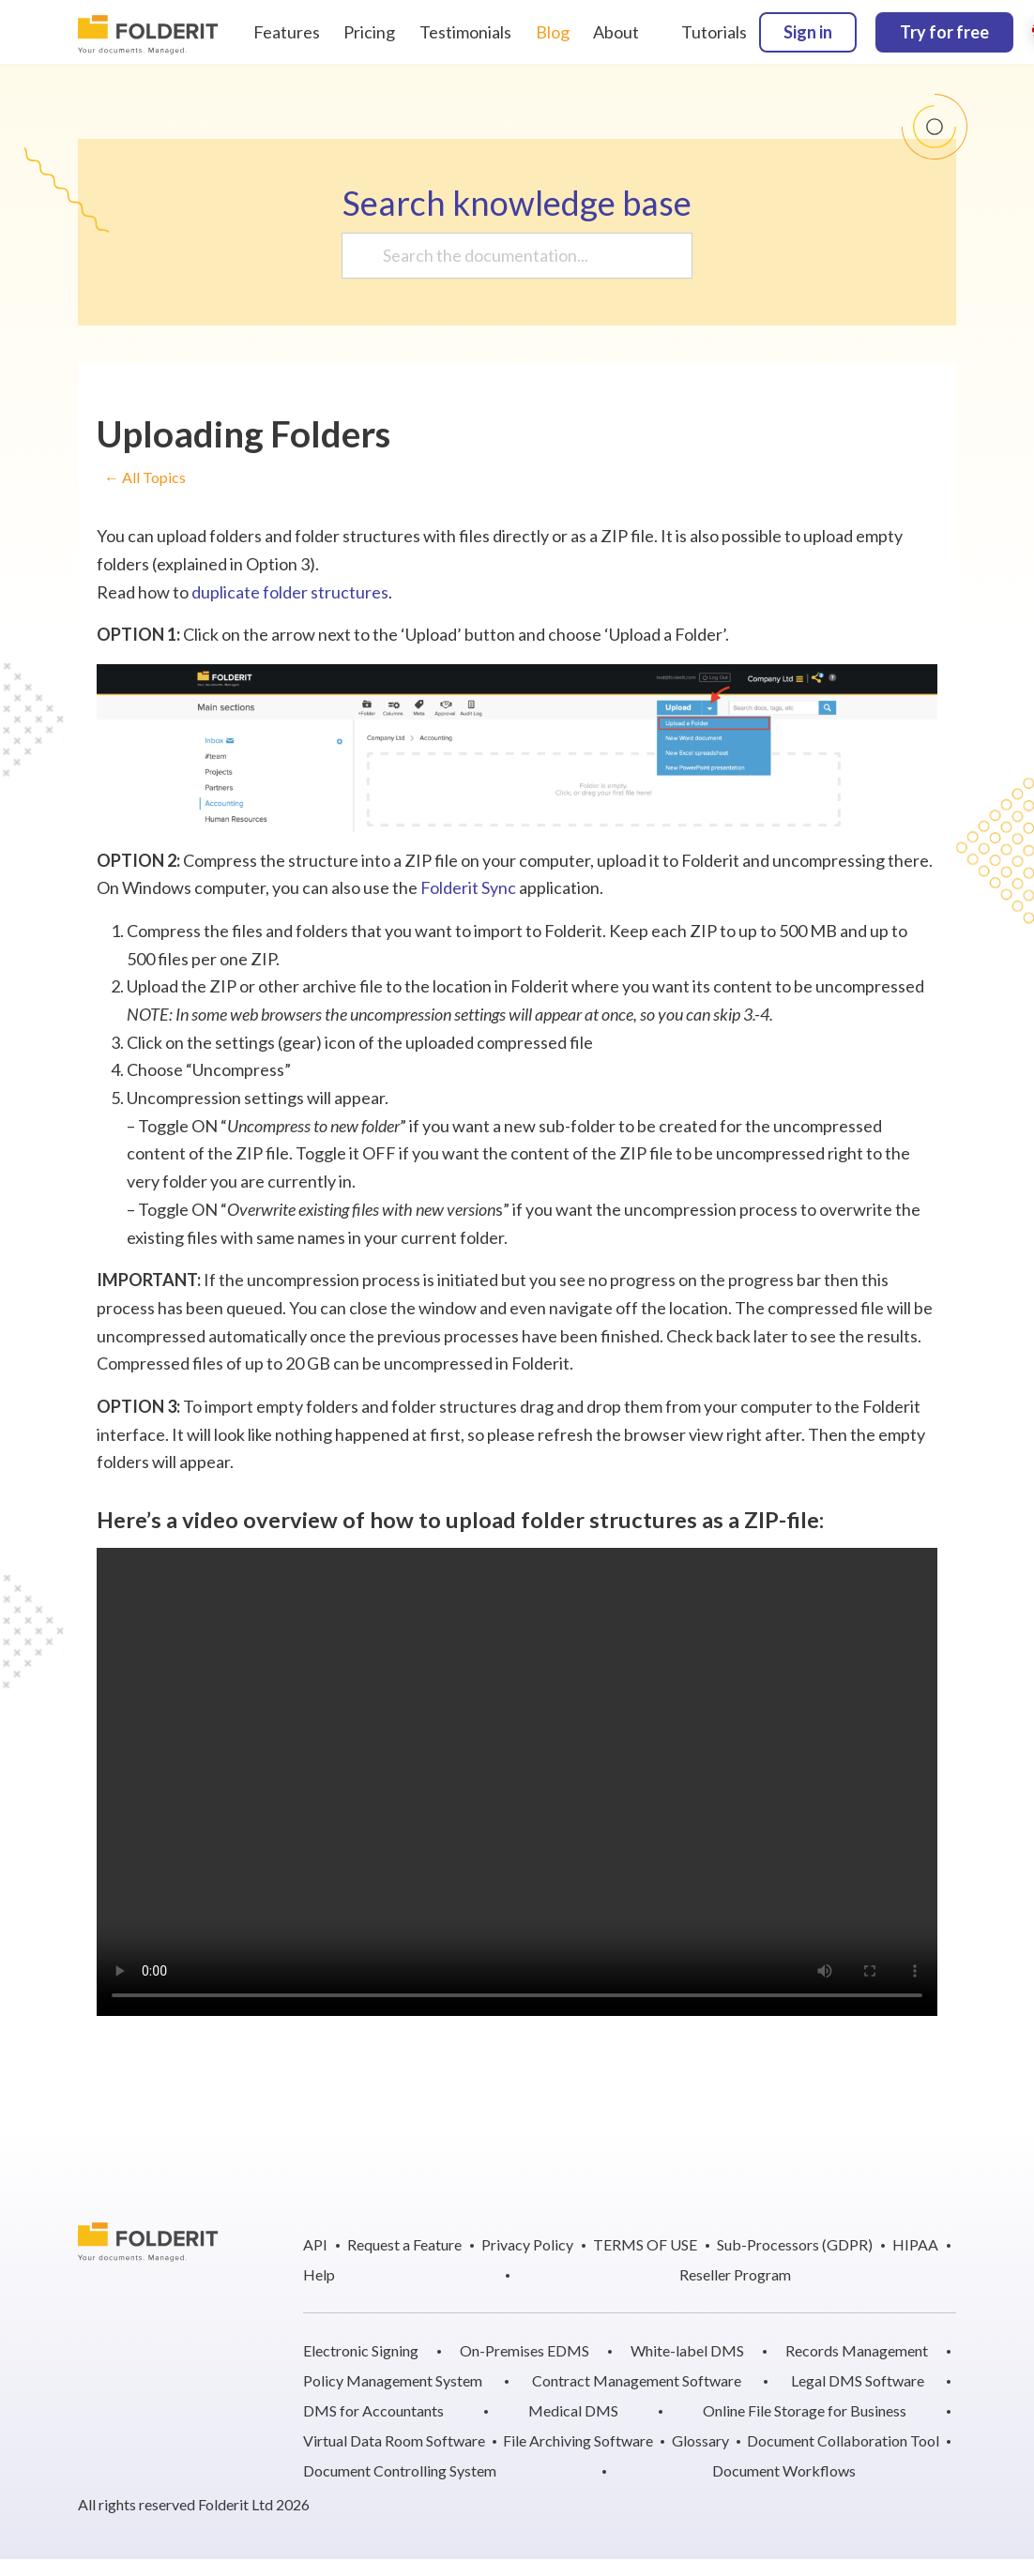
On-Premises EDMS (524, 2350)
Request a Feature (404, 2244)
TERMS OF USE (645, 2244)
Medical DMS (573, 2410)
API (315, 2244)
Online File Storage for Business (804, 2410)
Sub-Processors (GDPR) (795, 2244)
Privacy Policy (527, 2244)
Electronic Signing (360, 2350)
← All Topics (145, 478)
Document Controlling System (399, 2470)
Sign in (807, 32)
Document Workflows (784, 2470)
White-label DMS (687, 2350)
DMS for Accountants (373, 2410)
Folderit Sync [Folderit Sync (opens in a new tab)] (468, 887)
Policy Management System (392, 2380)
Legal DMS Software (857, 2380)
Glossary (700, 2440)
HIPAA (915, 2244)
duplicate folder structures (289, 592)
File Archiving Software (578, 2440)
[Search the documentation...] (509, 256)
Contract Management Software (636, 2380)
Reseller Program (735, 2274)
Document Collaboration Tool (843, 2440)
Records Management (856, 2350)
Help (319, 2274)
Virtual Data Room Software (394, 2440)
